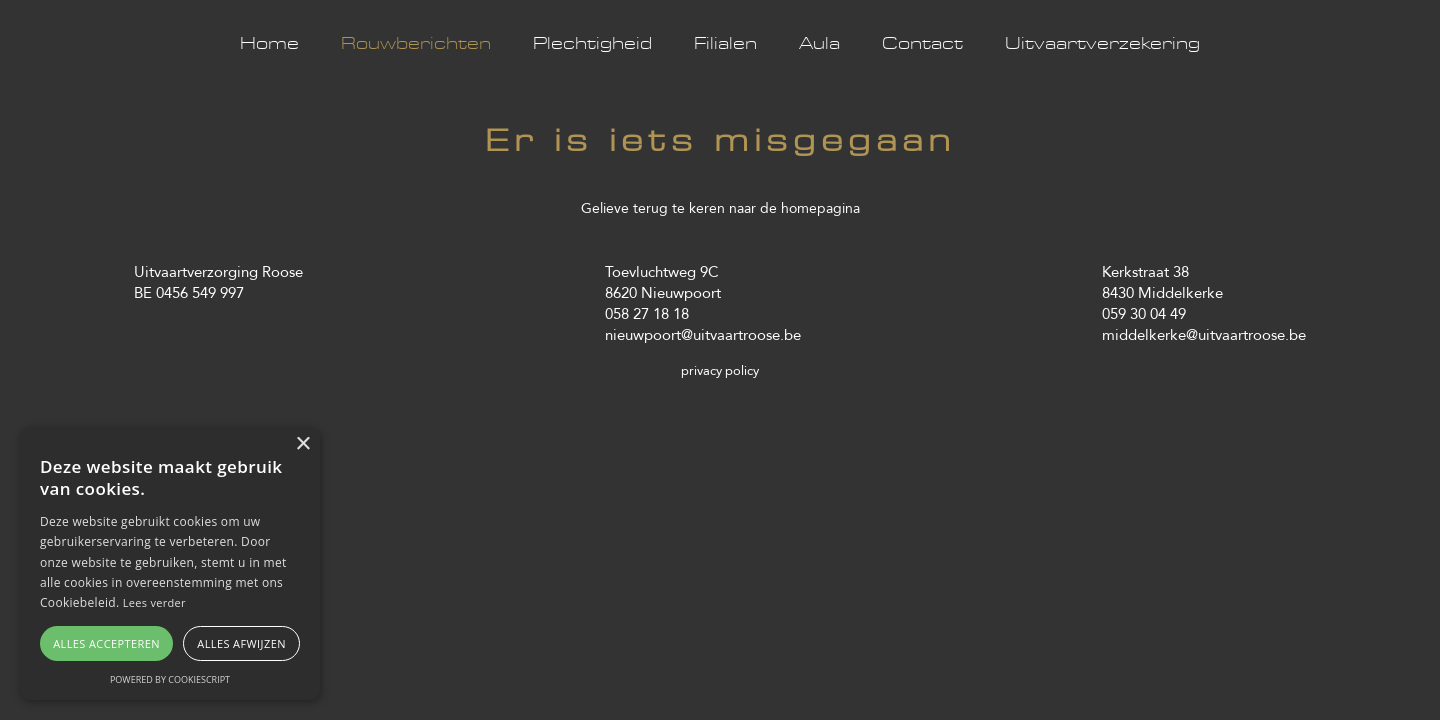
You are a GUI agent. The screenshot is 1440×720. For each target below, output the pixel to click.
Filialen (725, 44)
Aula (819, 44)
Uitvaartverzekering (1102, 44)
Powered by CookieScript (170, 679)
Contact (922, 44)
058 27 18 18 (647, 313)
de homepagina (810, 208)
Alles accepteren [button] (106, 643)
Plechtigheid (592, 44)
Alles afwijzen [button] (241, 643)
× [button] (302, 444)
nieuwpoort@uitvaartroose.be (703, 334)
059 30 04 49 (1144, 313)
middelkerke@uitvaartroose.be (1204, 334)
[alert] (170, 563)
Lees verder (154, 602)
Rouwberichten (416, 44)
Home (269, 44)
